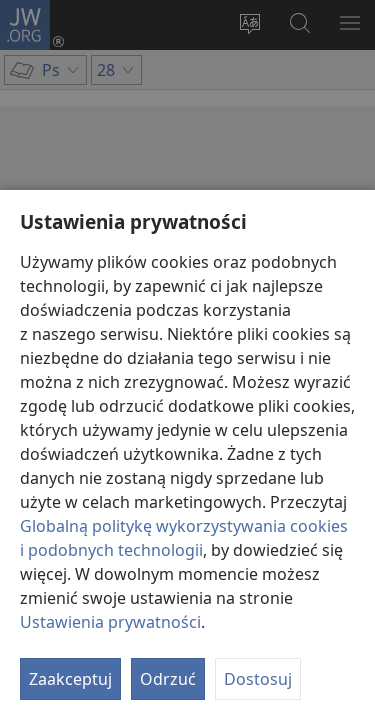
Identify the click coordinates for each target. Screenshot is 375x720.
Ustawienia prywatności (110, 622)
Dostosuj (258, 679)
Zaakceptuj (70, 679)
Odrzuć (168, 679)
